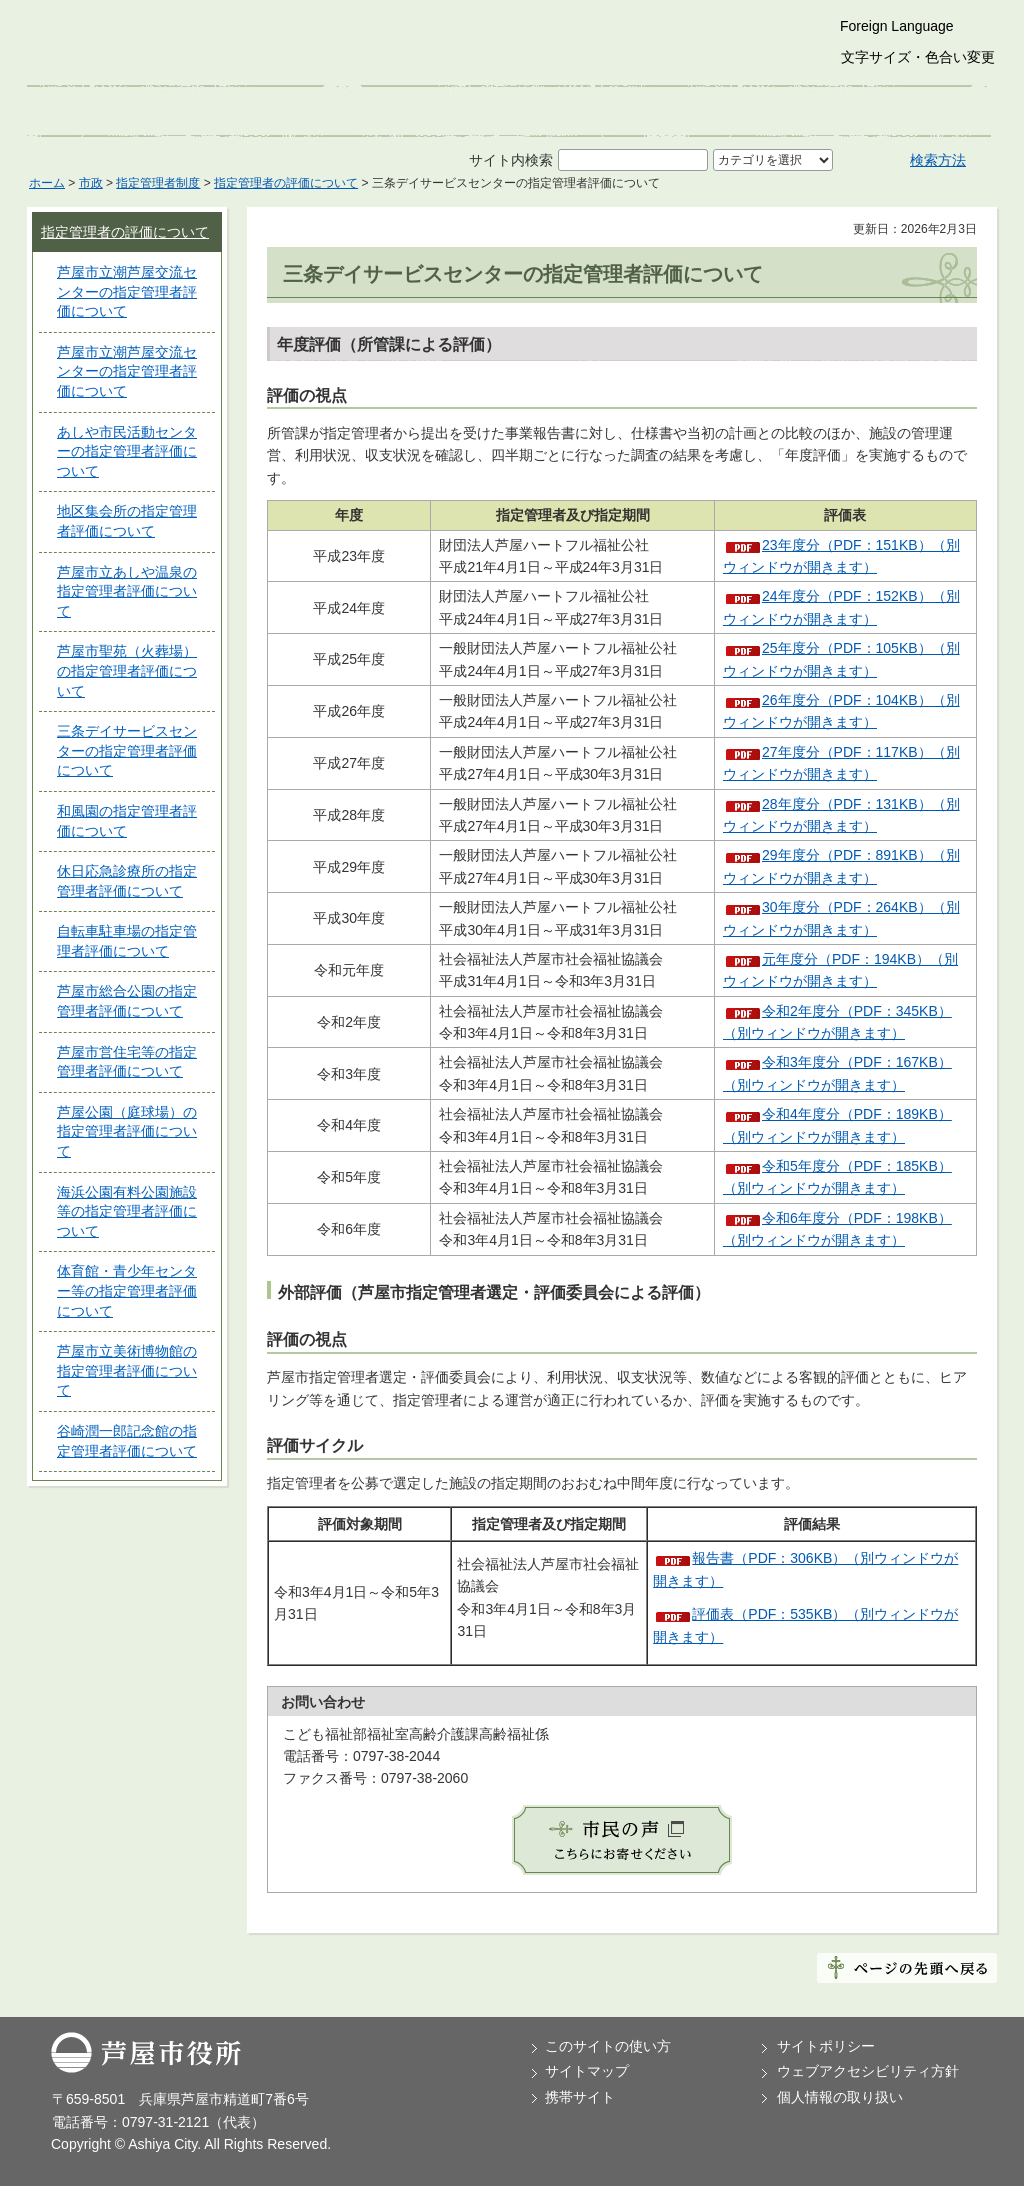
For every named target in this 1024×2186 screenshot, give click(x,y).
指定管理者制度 (158, 183)
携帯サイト (580, 2097)
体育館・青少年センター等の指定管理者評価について (127, 1290)
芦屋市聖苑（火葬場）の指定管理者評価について (127, 670)
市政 (91, 183)
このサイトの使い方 (608, 2046)
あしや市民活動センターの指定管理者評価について (127, 451)
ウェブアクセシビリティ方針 (868, 2071)
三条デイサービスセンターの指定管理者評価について (127, 750)
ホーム (47, 183)
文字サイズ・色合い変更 (918, 57)
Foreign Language (897, 26)
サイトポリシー (826, 2046)
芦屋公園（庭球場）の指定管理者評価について (127, 1131)
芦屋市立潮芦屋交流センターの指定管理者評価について (127, 291)
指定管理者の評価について (286, 183)
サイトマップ (587, 2071)
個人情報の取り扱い (840, 2097)
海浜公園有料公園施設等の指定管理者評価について (127, 1211)
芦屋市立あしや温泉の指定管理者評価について (127, 591)
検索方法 (938, 160)
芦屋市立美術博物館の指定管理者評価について (127, 1370)
